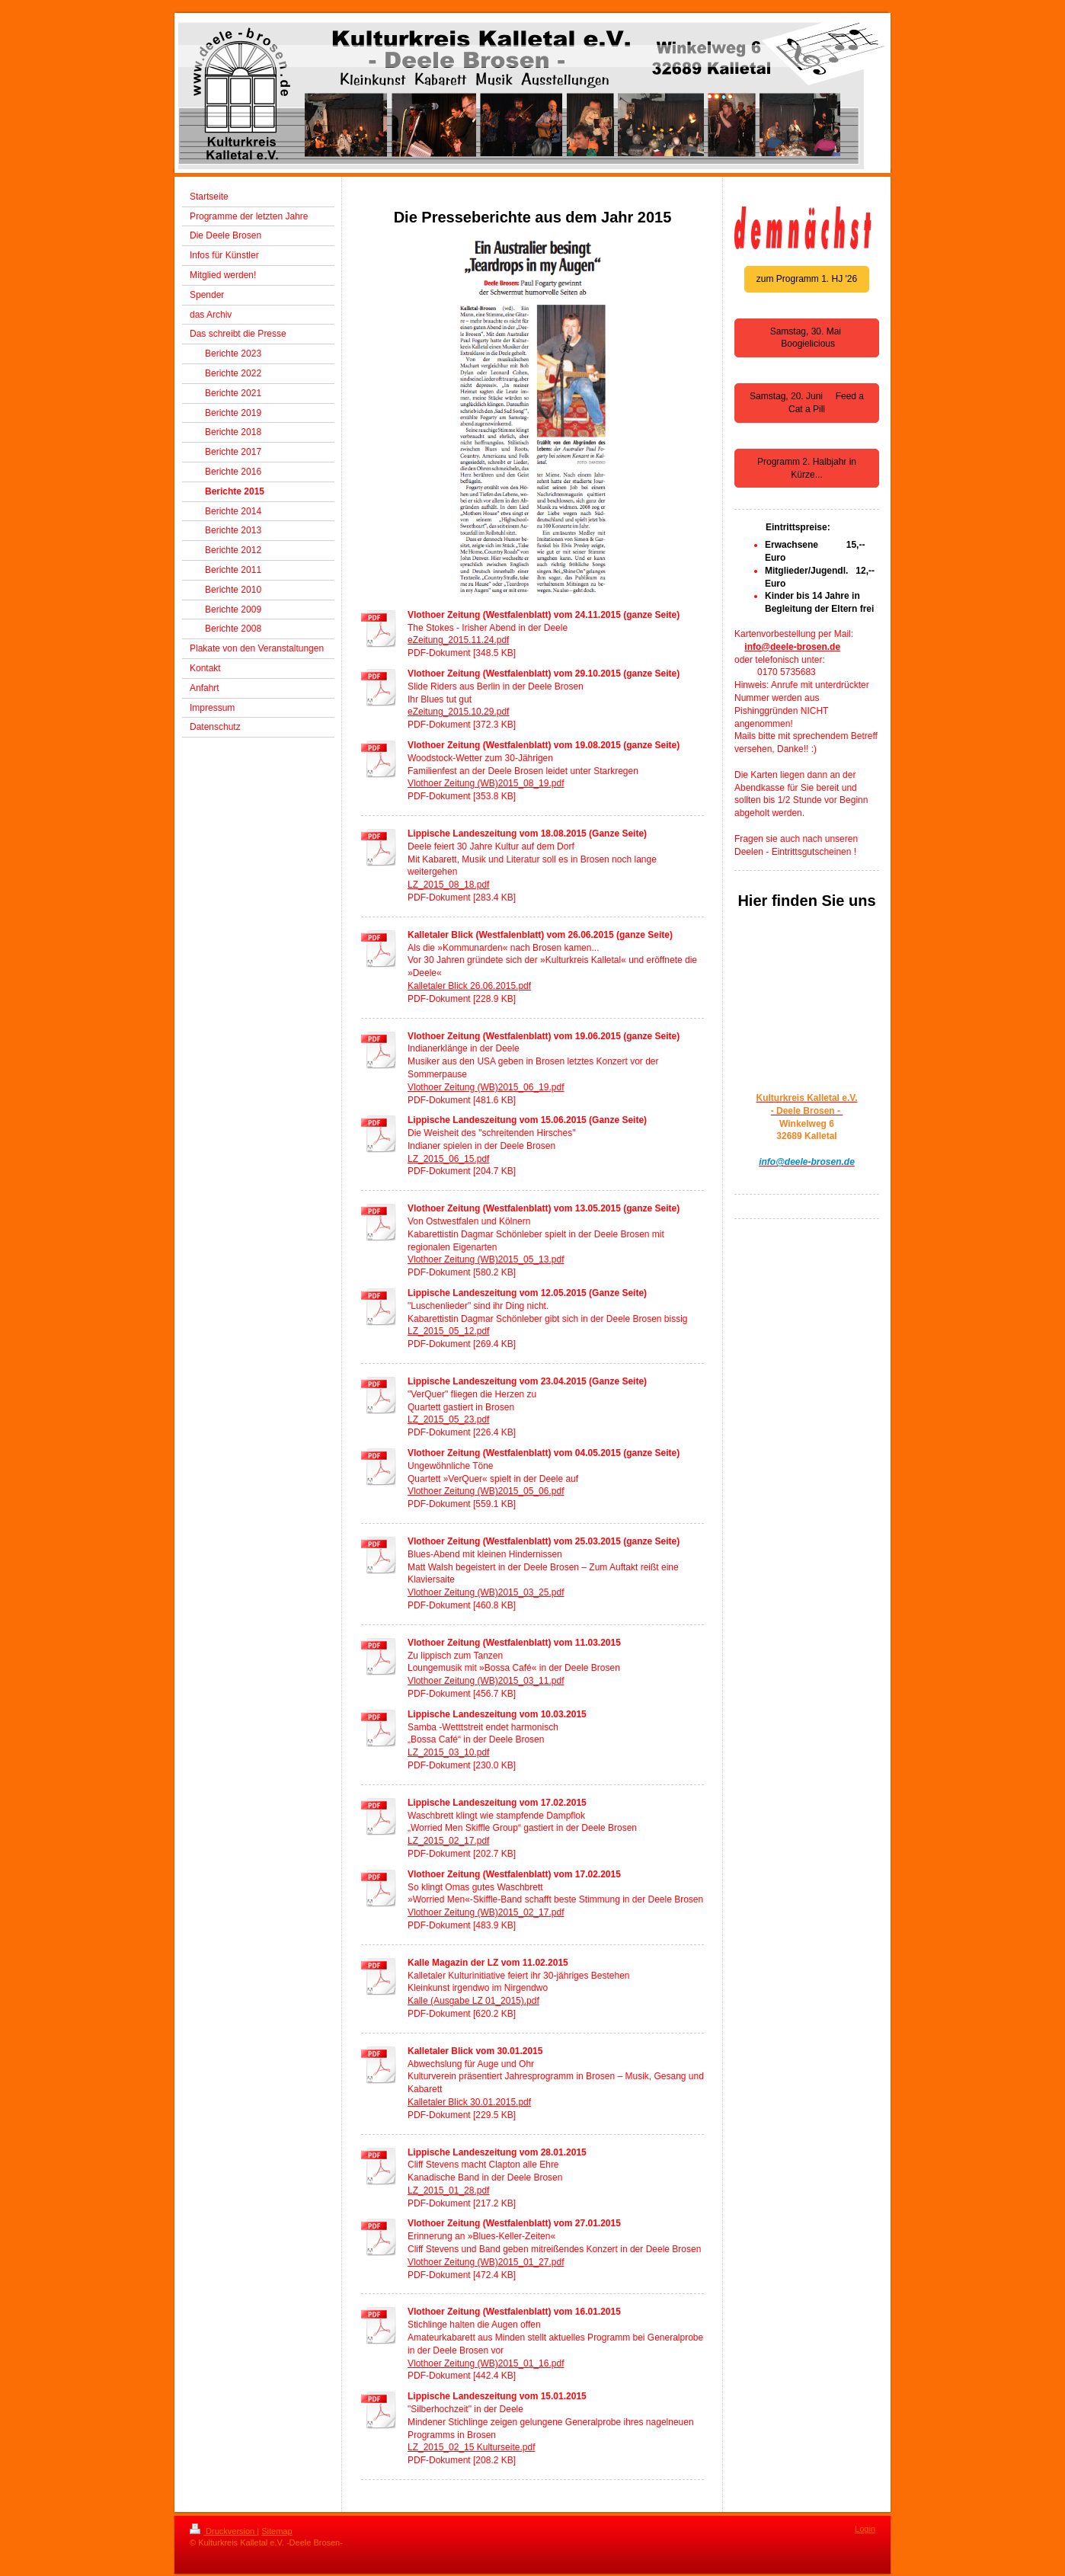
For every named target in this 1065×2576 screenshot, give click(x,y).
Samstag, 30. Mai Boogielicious (807, 338)
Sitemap (276, 2531)
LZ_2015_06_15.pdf (448, 1159)
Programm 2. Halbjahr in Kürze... (806, 468)
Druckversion (223, 2531)
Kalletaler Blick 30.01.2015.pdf (469, 2102)
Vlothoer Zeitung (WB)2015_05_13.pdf (486, 1259)
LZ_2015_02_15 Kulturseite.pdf (471, 2447)
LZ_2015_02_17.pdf (448, 1840)
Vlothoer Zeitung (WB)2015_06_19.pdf (486, 1087)
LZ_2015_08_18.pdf (448, 884)
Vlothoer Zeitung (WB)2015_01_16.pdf (486, 2363)
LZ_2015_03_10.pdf (448, 1752)
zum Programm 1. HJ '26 (806, 279)
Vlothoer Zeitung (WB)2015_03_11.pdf (486, 1680)
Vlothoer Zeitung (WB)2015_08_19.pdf (486, 783)
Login (865, 2528)
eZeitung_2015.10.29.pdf (458, 711)
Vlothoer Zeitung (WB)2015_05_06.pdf (486, 1491)
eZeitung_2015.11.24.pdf (458, 640)
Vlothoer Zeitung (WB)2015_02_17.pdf (486, 1912)
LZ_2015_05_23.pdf (448, 1419)
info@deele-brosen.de (792, 647)
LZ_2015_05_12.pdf (448, 1331)
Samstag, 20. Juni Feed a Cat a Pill (807, 402)
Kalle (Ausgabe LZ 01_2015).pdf (473, 2000)
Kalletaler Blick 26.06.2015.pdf (469, 986)
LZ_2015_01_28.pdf (448, 2190)
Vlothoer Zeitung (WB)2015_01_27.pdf (486, 2262)
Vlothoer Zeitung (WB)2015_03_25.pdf (486, 1592)
